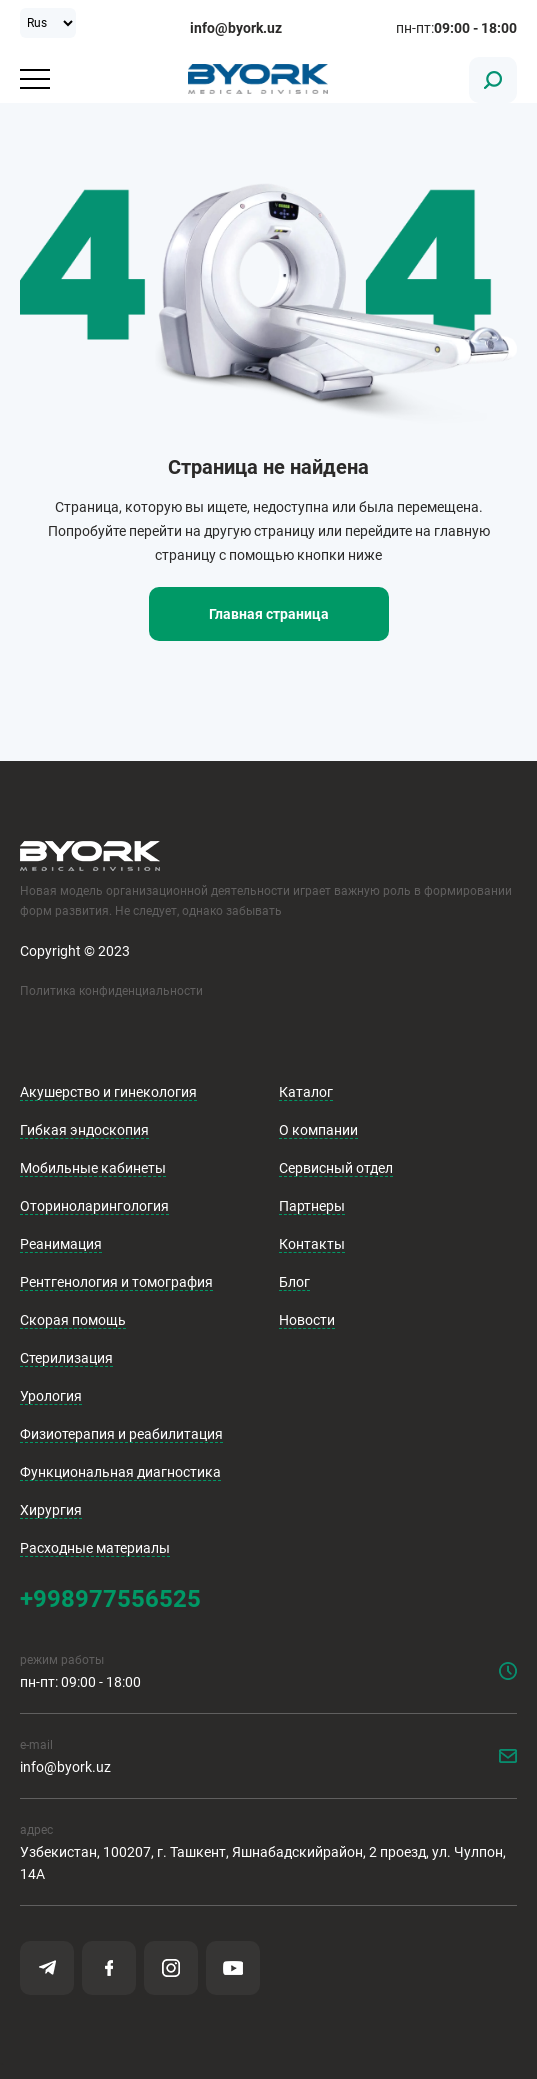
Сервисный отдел (336, 1168)
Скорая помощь (73, 1320)
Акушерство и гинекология (108, 1092)
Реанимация (61, 1244)
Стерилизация (66, 1358)
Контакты (312, 1244)
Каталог (306, 1092)
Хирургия (51, 1510)
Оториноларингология (94, 1206)
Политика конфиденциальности (111, 991)
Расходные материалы (95, 1548)
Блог (294, 1282)
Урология (51, 1396)
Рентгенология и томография (116, 1282)
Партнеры (312, 1206)
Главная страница (269, 614)
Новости (307, 1320)
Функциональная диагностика (120, 1472)
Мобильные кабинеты (93, 1168)
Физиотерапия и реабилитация (121, 1434)
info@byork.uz (236, 28)
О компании (318, 1130)
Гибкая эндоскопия (84, 1130)
